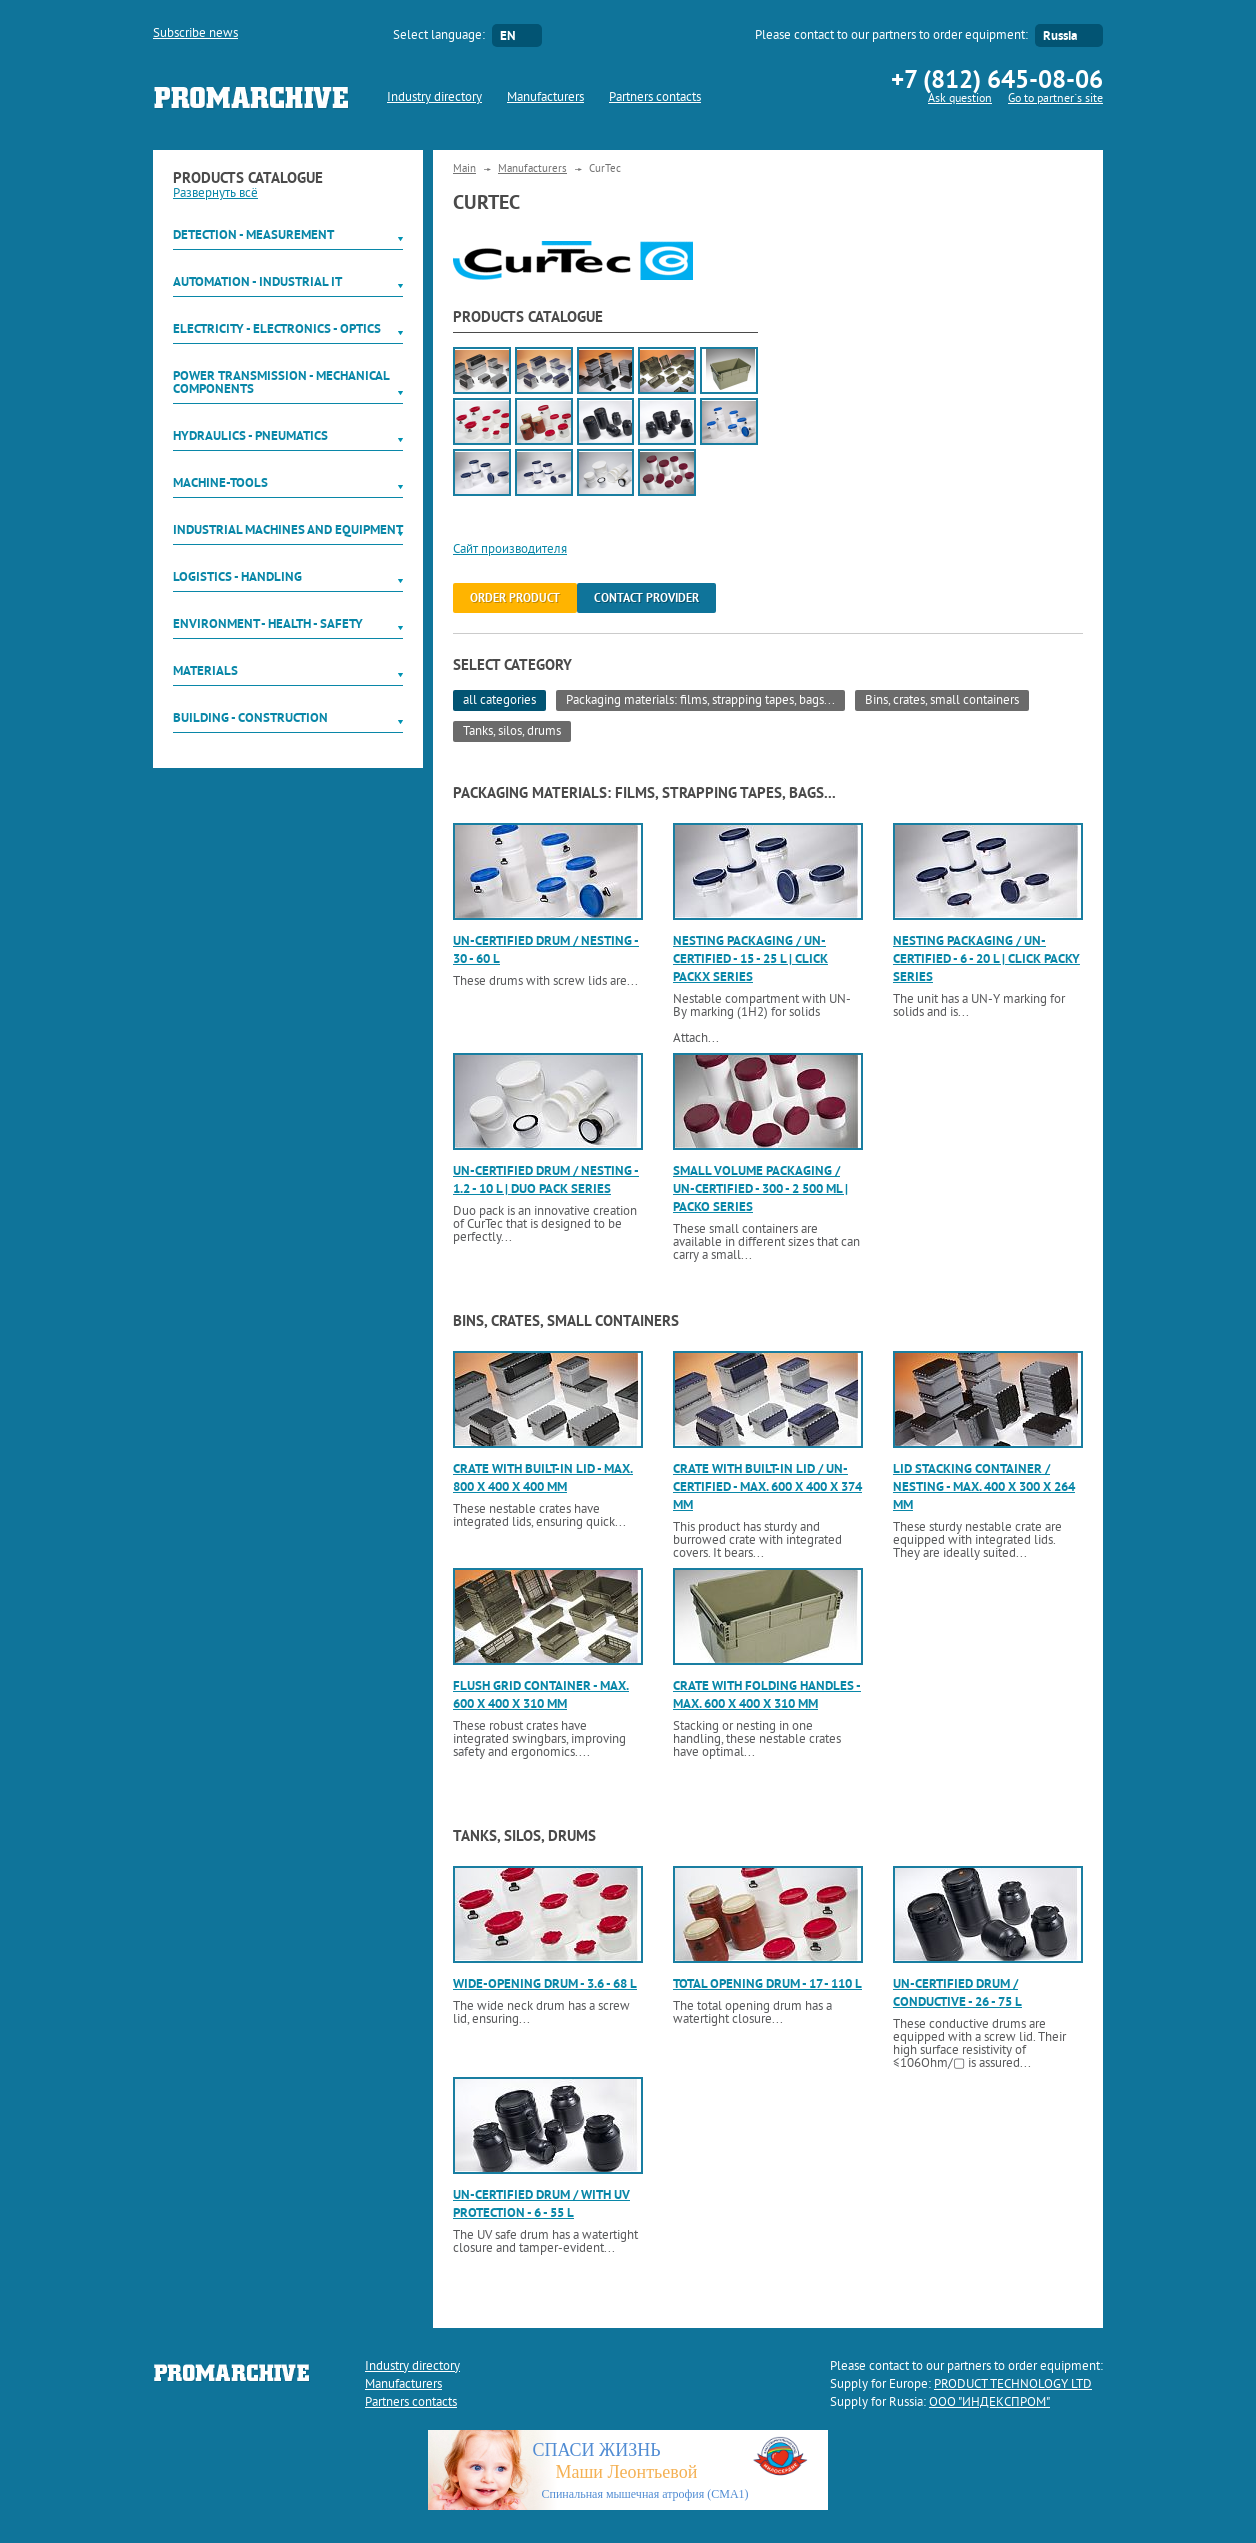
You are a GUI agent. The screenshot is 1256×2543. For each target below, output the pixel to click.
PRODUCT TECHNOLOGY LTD (1013, 2385)
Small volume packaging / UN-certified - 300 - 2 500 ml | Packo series (760, 1188)
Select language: (439, 36)
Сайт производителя (510, 550)
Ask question (960, 99)
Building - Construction (250, 717)
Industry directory (434, 98)
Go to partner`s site (1055, 99)
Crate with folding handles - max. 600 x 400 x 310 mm (767, 1694)
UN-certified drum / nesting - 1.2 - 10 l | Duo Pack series (546, 1179)
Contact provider (646, 598)
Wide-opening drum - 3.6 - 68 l (545, 1983)
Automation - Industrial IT (257, 281)
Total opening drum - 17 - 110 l (767, 1983)
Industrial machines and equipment (288, 529)
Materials (205, 670)
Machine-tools (220, 482)
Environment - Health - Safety (268, 623)
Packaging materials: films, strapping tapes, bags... (700, 701)
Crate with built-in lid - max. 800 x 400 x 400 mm (543, 1477)
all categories (499, 701)
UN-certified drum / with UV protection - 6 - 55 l (541, 2203)
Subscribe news (195, 34)
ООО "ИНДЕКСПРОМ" (989, 2403)
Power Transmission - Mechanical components (281, 382)
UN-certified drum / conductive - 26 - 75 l (957, 1992)
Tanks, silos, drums (512, 732)
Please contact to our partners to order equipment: (891, 36)
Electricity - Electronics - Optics (277, 328)
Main (464, 169)
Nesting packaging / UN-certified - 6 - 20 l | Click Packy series (986, 958)
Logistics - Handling (237, 576)
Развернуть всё (215, 194)
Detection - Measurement (253, 234)
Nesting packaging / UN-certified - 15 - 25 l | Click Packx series (750, 958)
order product (515, 598)
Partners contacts (655, 98)
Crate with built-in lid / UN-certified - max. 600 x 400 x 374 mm (767, 1486)
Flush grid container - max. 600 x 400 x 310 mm (541, 1694)
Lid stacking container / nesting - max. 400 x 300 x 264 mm (984, 1486)
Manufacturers (545, 98)
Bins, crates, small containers (942, 701)
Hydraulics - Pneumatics (250, 435)
